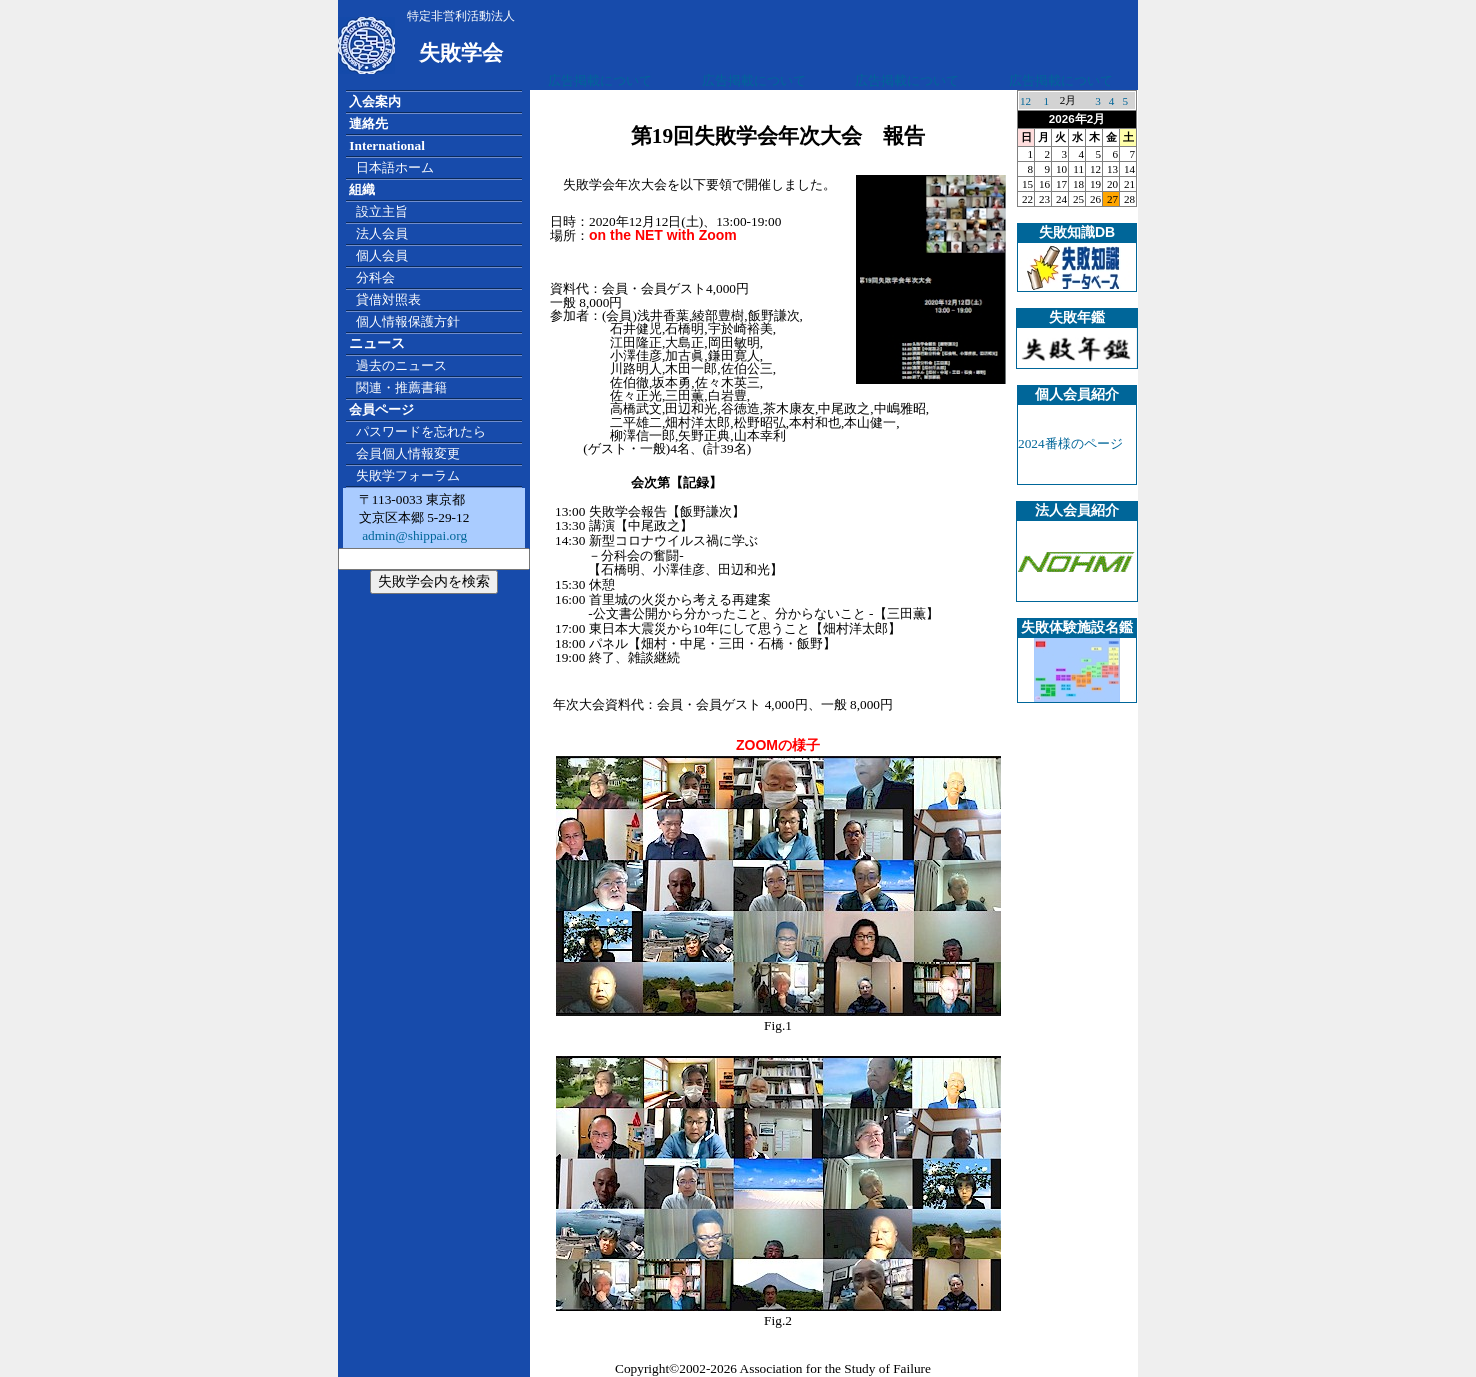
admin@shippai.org (413, 535)
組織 (362, 189)
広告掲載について (600, 80)
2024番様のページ (1070, 443)
